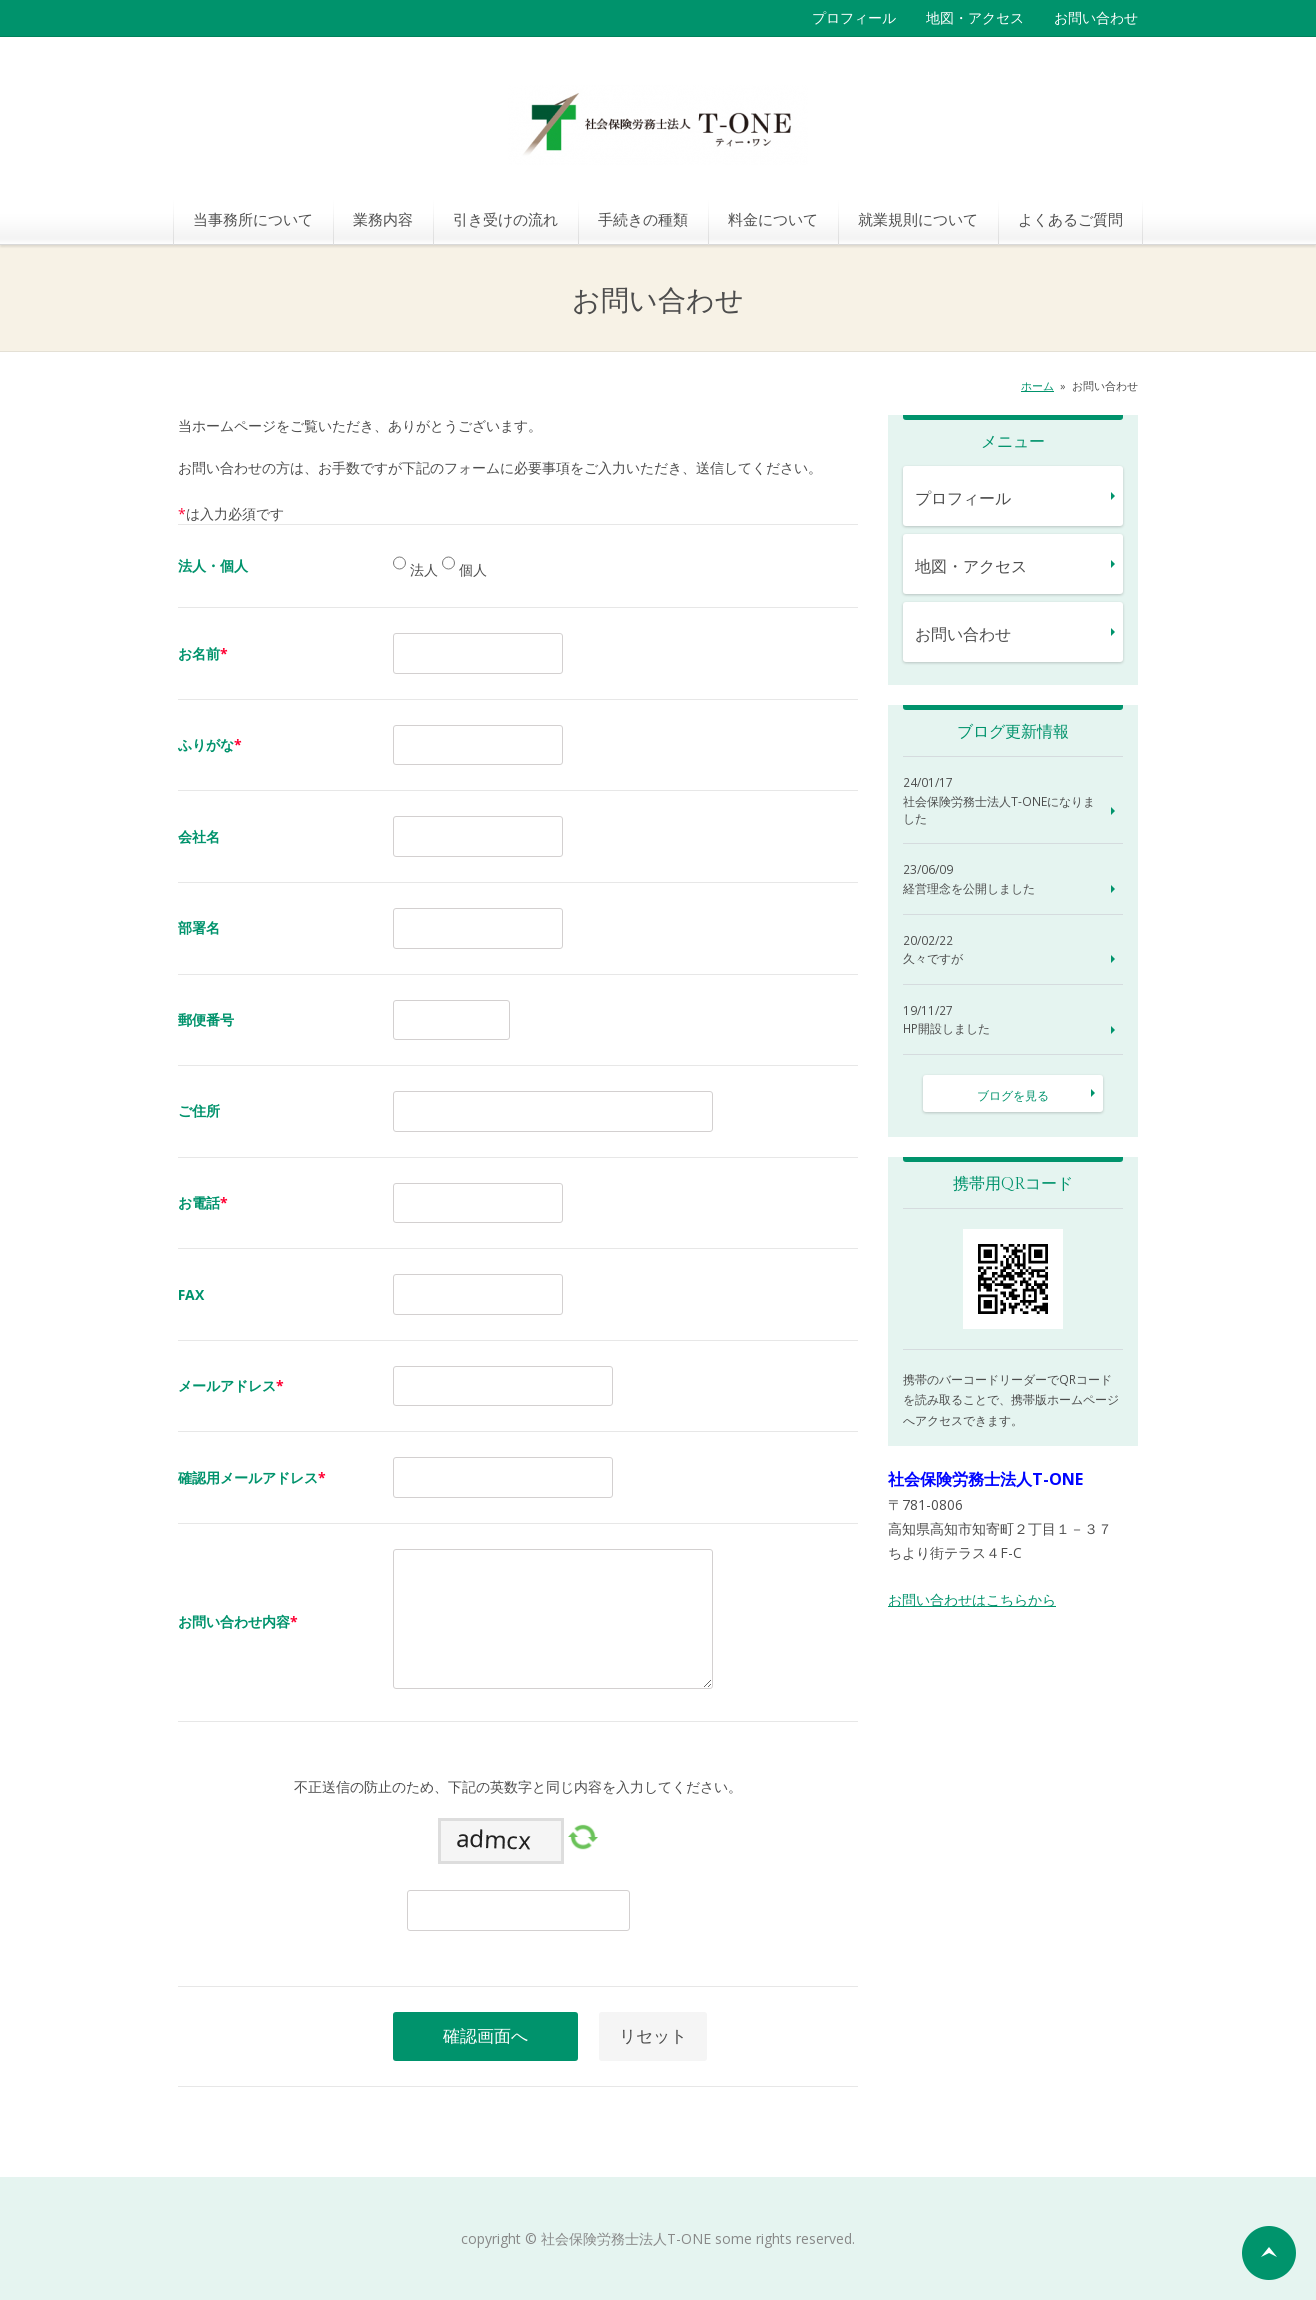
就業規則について (918, 219)
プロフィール (854, 17)
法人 (422, 570)
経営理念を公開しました (969, 889)
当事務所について (253, 219)
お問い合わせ (1096, 17)
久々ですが (933, 959)
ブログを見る (1013, 1095)
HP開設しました (946, 1029)
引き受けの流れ (505, 219)
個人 (471, 570)
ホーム (1037, 385)
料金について (773, 219)
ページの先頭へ (1269, 2253)
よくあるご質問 (1070, 219)
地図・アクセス (975, 17)
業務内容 (383, 219)
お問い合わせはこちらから (972, 1599)
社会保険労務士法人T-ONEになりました (999, 810)
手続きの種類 (643, 219)
